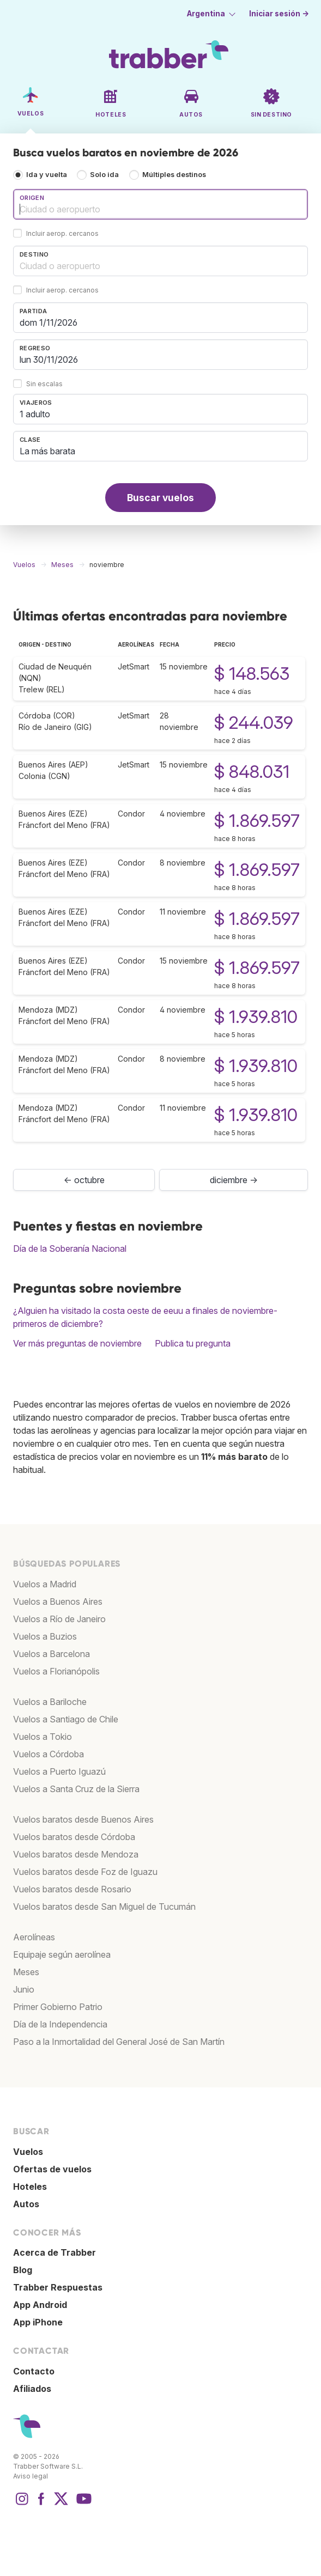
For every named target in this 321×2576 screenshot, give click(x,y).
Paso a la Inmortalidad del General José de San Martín (119, 2041)
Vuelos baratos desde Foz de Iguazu (85, 1871)
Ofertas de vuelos (52, 2169)
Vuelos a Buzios (45, 1636)
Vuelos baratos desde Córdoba (74, 1836)
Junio (23, 1989)
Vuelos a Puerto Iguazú (59, 1771)
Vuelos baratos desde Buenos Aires (83, 1819)
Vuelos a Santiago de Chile (65, 1719)
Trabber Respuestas (57, 2287)
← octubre (84, 1179)
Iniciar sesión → (279, 13)
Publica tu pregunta (193, 1343)
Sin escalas (44, 384)
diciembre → (234, 1179)
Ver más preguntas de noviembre (77, 1343)
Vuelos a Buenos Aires (57, 1601)
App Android (40, 2304)
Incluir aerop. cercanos (62, 234)
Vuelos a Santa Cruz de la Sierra (76, 1788)
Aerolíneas (34, 1937)
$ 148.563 (251, 673)
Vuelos (28, 2151)
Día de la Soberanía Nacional (69, 1248)
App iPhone (38, 2322)
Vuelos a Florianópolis (56, 1671)
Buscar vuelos (160, 497)
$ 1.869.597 (257, 820)
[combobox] (160, 204)
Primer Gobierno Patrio (57, 2006)
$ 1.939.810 (256, 1016)
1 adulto (35, 414)
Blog (22, 2269)
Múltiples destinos (174, 174)
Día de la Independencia (60, 2024)
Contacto (33, 2371)
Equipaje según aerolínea (62, 1954)
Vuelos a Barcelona (51, 1653)
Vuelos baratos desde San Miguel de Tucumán (104, 1906)
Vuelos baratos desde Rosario (72, 1889)
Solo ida (104, 174)
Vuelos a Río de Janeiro (59, 1618)
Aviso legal (30, 2476)
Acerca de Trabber (54, 2252)
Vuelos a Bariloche (50, 1701)
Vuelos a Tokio (42, 1736)
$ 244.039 (253, 722)
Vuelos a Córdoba (48, 1754)
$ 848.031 (251, 771)
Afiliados (32, 2388)
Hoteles (30, 2186)
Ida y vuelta (46, 174)
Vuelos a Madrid (44, 1584)
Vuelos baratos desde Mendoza (75, 1854)
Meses (26, 1971)
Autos (26, 2204)
